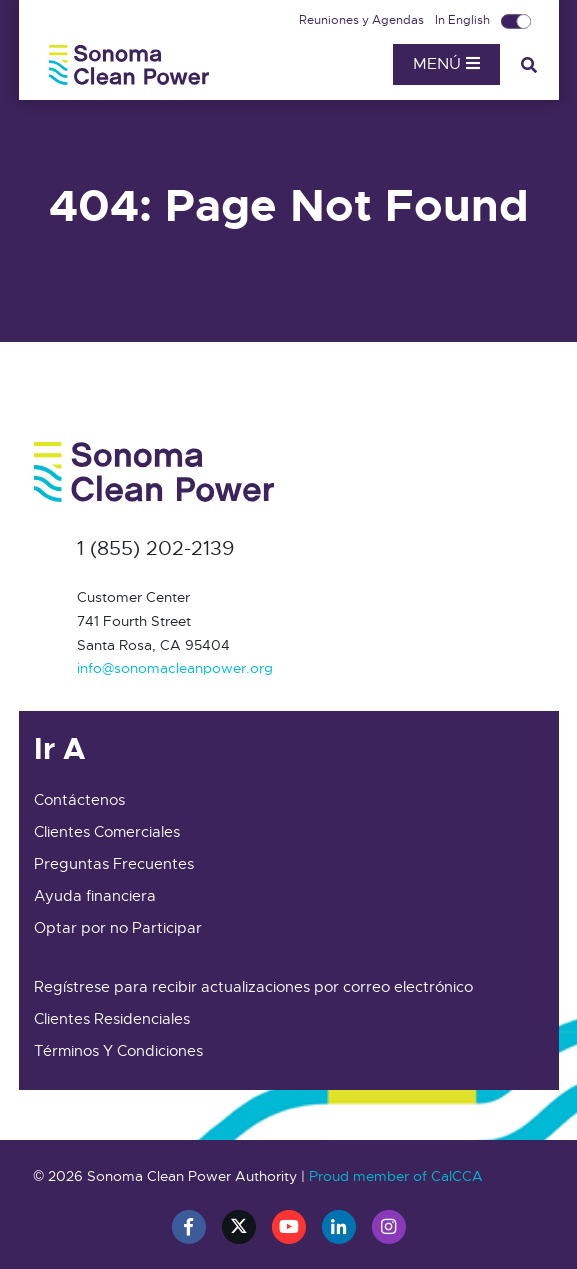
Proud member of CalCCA (396, 1176)
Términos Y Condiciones (118, 1051)
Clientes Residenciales (112, 1019)
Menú (446, 64)
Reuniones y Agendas (363, 20)
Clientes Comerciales (107, 832)
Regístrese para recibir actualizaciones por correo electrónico (253, 987)
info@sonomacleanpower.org (175, 668)
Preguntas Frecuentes (114, 864)
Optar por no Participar (118, 928)
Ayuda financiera (95, 896)
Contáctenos (79, 800)
